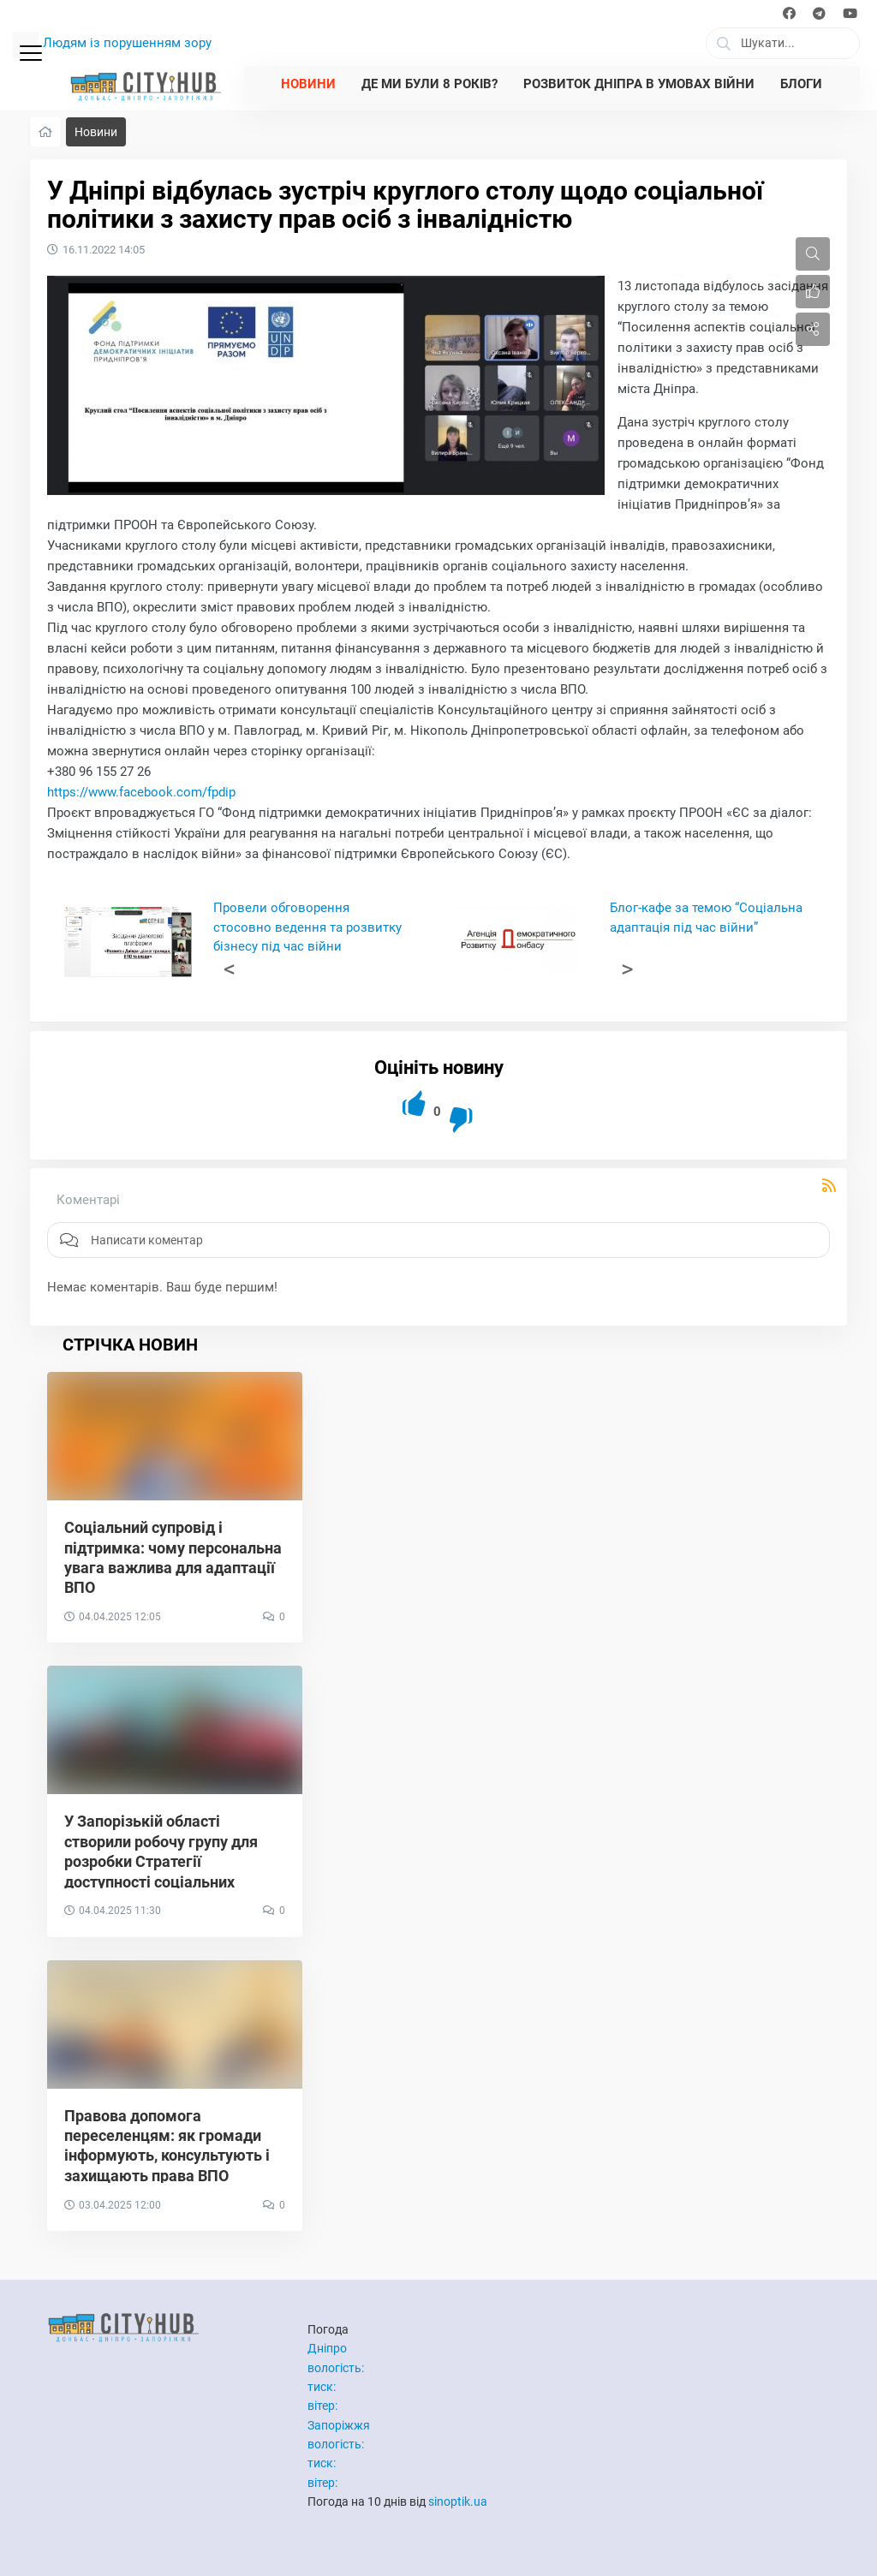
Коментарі (88, 1200)
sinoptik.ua (457, 2501)
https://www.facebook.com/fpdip (141, 792)
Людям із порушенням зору (127, 43)
